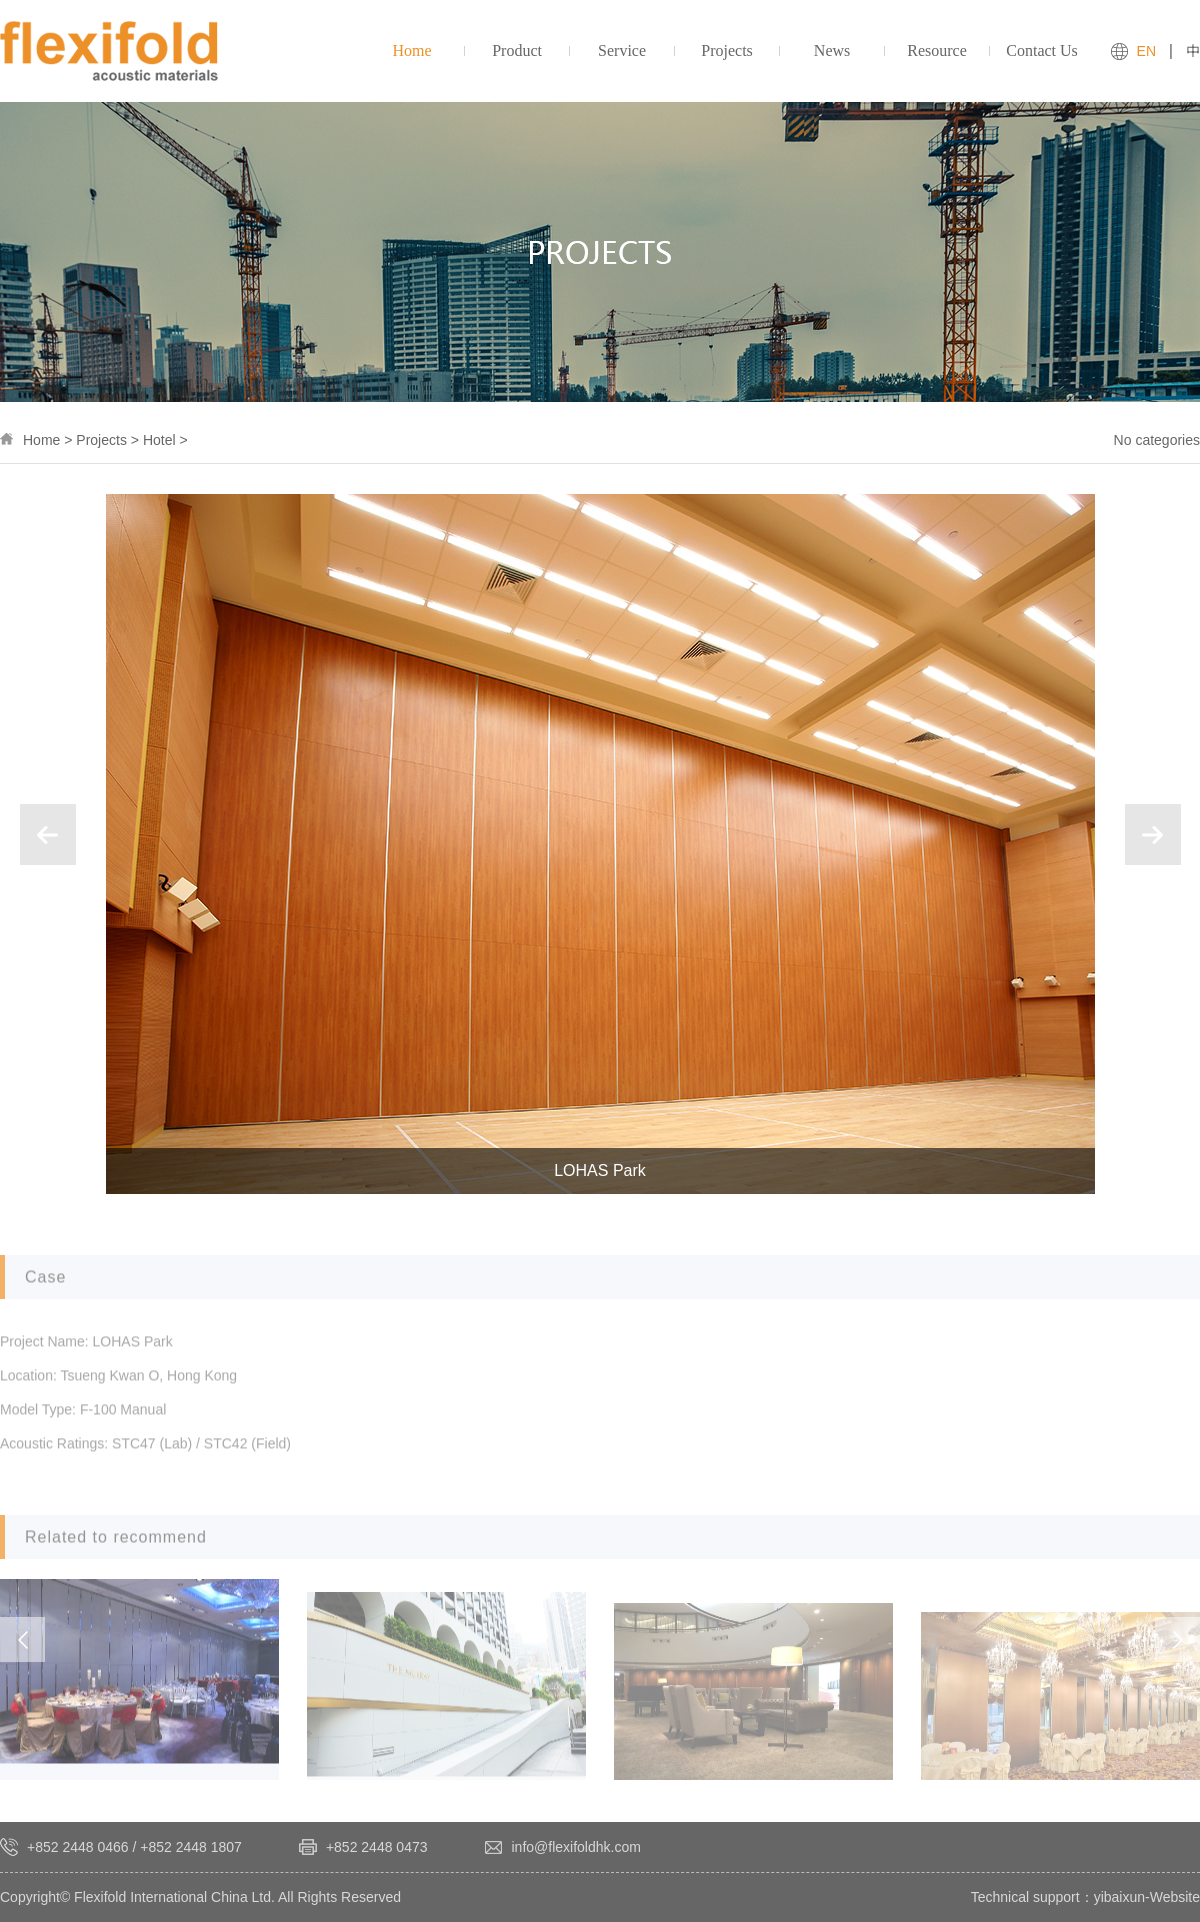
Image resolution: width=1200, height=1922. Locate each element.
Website (1175, 1897)
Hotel (159, 440)
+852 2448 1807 (191, 1847)
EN (1146, 51)
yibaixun (1119, 1897)
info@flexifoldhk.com (576, 1847)
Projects (101, 440)
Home (41, 440)
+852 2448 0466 (78, 1847)
